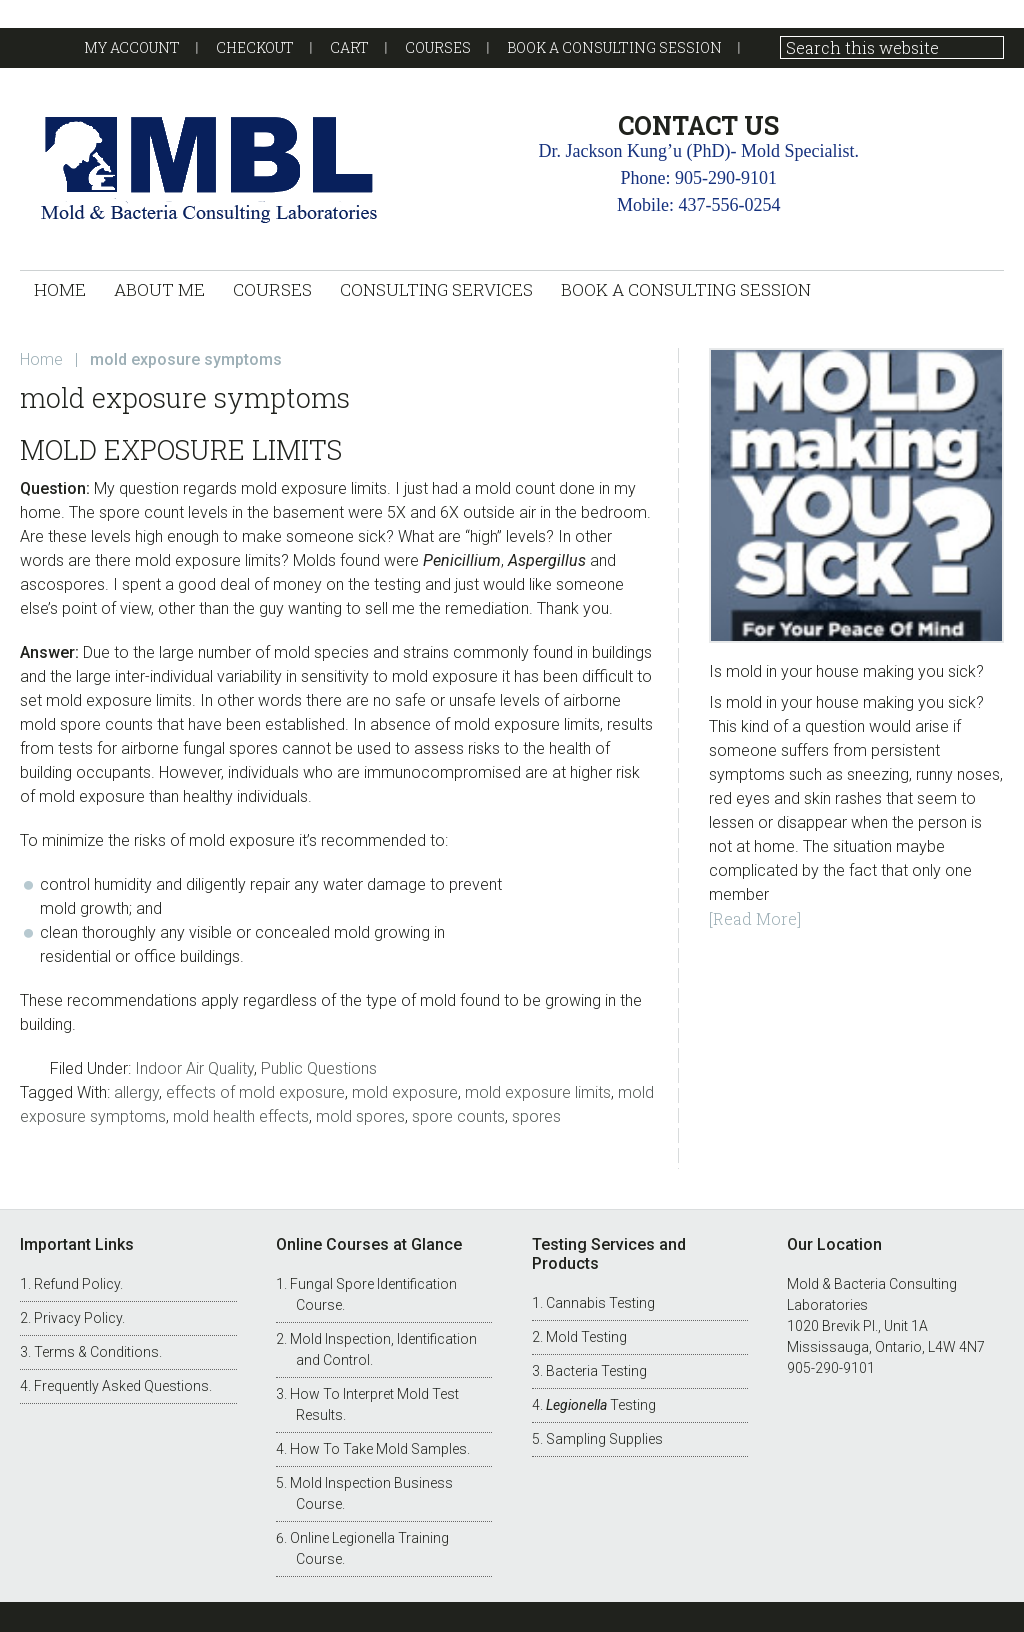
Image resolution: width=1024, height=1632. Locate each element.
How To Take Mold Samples (378, 1449)
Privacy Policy (78, 1318)
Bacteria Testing (596, 1371)
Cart (349, 47)
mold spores (360, 1116)
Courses (438, 47)
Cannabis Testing (600, 1303)
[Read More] (755, 918)
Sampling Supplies (604, 1439)
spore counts (458, 1116)
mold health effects (241, 1116)
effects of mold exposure (255, 1092)
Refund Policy (77, 1284)
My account (132, 47)
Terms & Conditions (96, 1352)
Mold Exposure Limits (181, 449)
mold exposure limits (538, 1092)
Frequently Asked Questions (121, 1386)
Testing (601, 1405)
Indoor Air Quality (194, 1068)
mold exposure (405, 1092)
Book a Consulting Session (614, 47)
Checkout (255, 47)
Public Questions (319, 1068)
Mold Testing (586, 1337)
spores (536, 1116)
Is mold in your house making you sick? (846, 671)
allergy (136, 1092)
